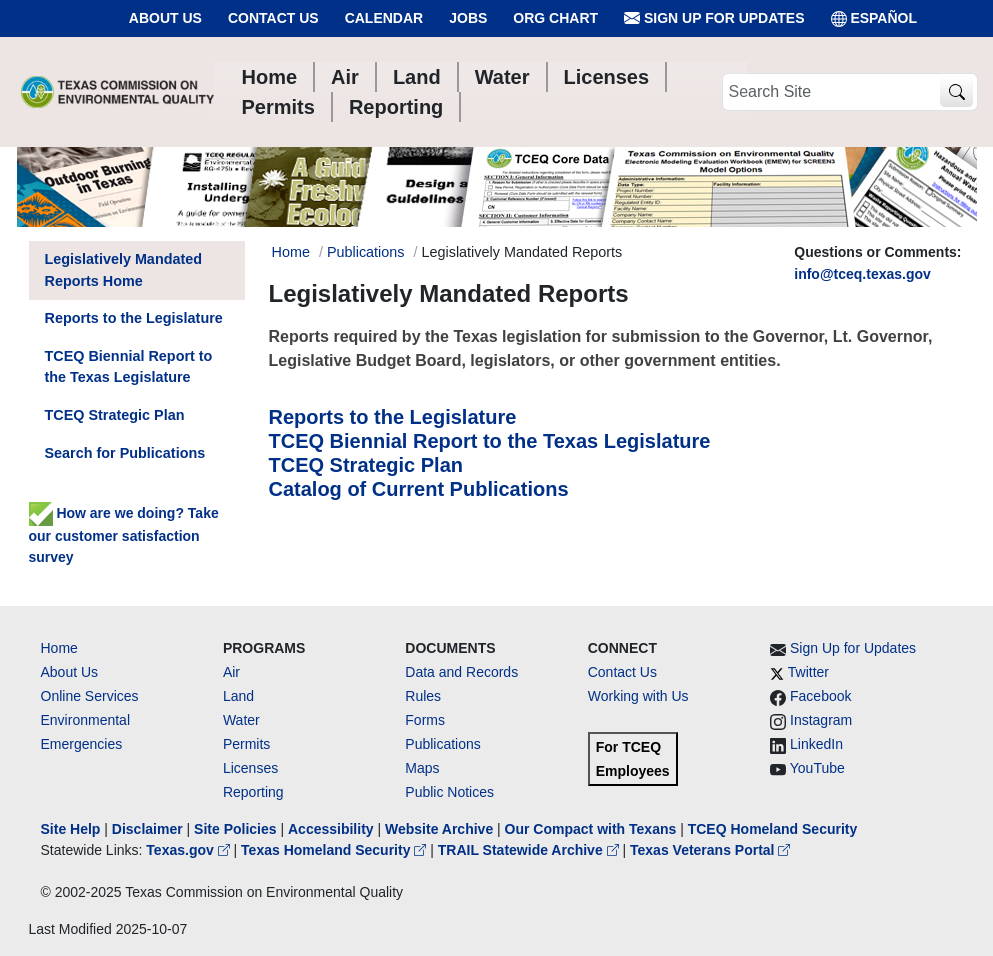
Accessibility (333, 829)
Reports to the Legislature (393, 417)
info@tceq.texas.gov (862, 274)
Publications (366, 252)
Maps (422, 768)
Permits (246, 744)
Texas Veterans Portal (710, 850)
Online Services (90, 696)
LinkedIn (816, 744)
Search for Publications (125, 453)
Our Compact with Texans (591, 829)
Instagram (821, 720)
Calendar (384, 18)
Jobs (468, 18)
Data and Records (461, 672)
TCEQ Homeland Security (773, 829)
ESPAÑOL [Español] (874, 18)
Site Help (71, 829)
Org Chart (555, 18)
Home (59, 648)
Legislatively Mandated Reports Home (124, 270)
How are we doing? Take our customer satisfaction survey (124, 535)
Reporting (253, 792)
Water (241, 720)
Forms (425, 720)
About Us (165, 18)
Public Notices (449, 792)
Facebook (820, 696)
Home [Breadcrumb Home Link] (291, 252)
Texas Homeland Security (335, 850)
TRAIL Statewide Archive (530, 850)
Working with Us (638, 696)
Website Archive (439, 829)
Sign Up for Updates (714, 18)
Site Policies (235, 829)
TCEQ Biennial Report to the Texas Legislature (490, 441)
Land (238, 696)
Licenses (250, 768)
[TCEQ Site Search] (956, 92)
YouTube (817, 768)
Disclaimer (147, 829)
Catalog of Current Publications (419, 489)
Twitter (808, 672)
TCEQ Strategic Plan (366, 465)
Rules (423, 696)
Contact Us (273, 18)
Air (231, 672)
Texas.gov (189, 850)
